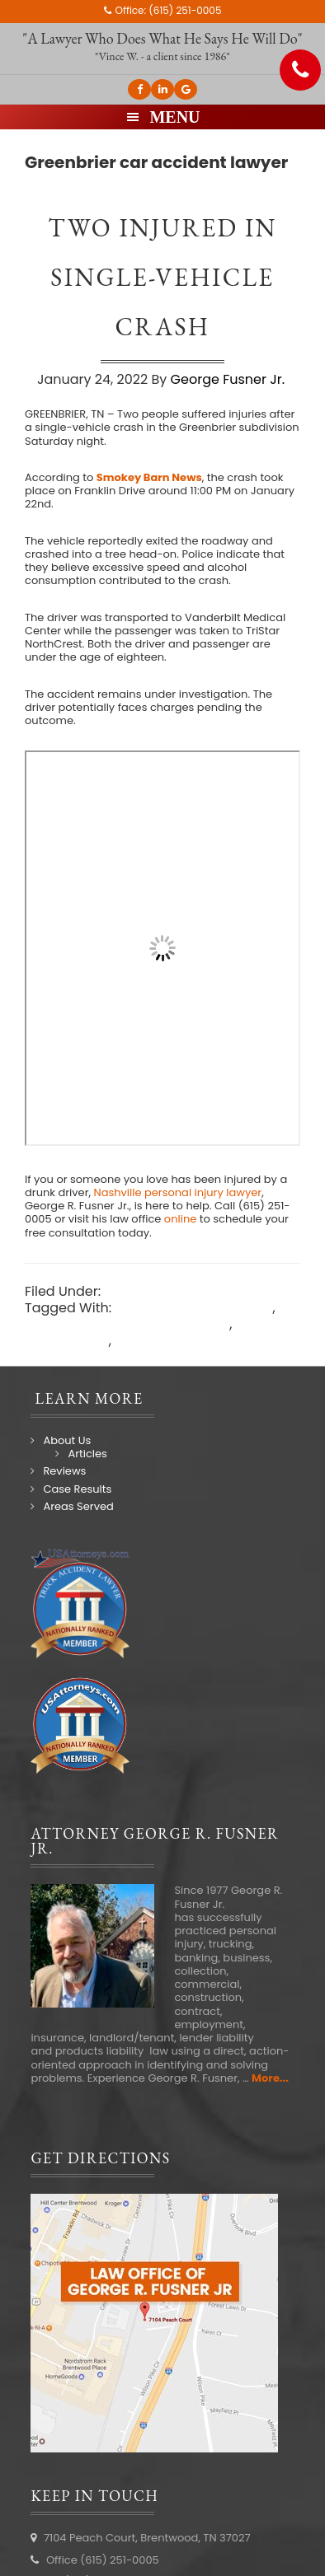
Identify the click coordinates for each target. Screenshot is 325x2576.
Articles (87, 1453)
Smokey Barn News (149, 477)
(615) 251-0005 (184, 10)
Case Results (77, 1489)
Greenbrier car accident (193, 1307)
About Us (67, 1440)
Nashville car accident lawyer (143, 1349)
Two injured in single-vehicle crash (162, 277)
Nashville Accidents (168, 1291)
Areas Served (78, 1506)
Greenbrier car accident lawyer (127, 1324)
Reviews (64, 1471)
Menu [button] (174, 117)
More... (270, 2078)
